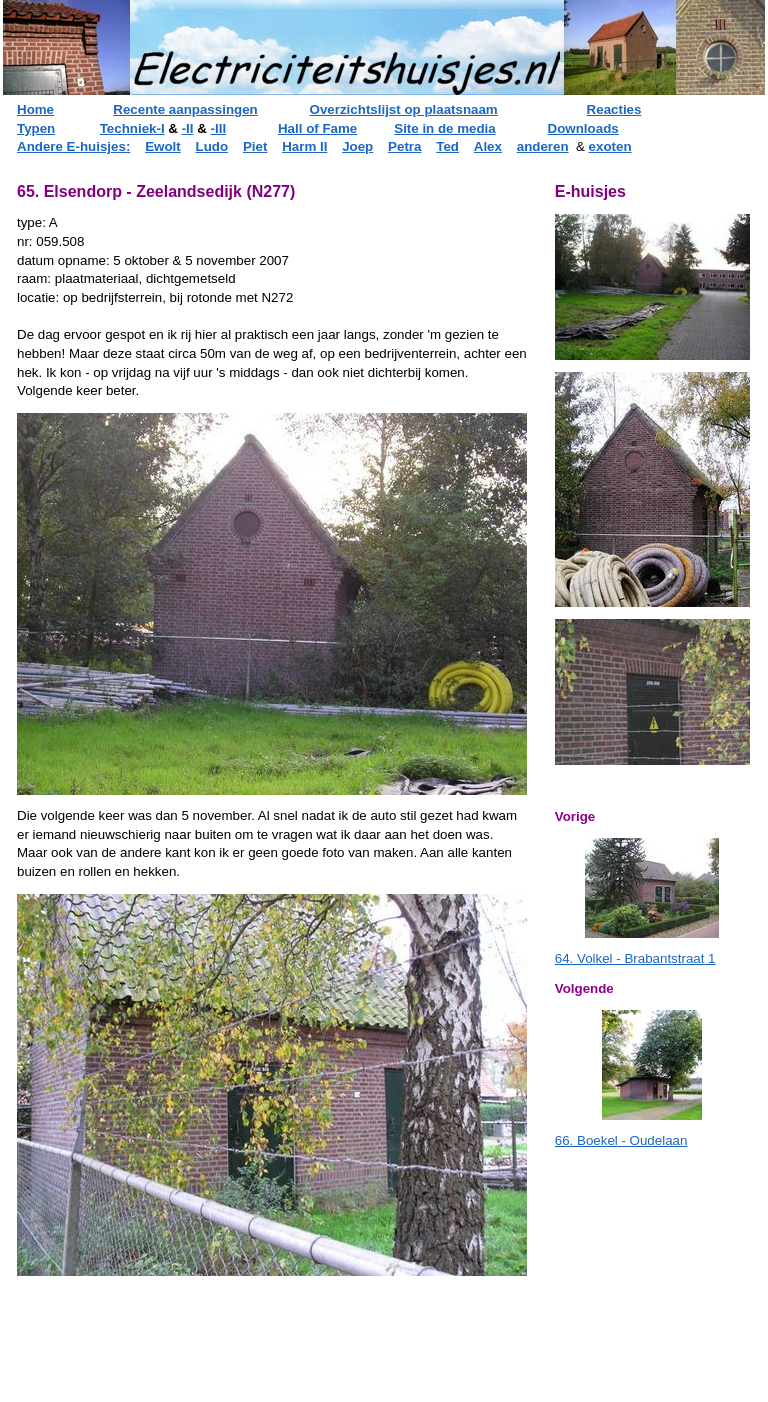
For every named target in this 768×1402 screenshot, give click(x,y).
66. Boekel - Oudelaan (621, 1140)
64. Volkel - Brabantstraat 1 (635, 958)
